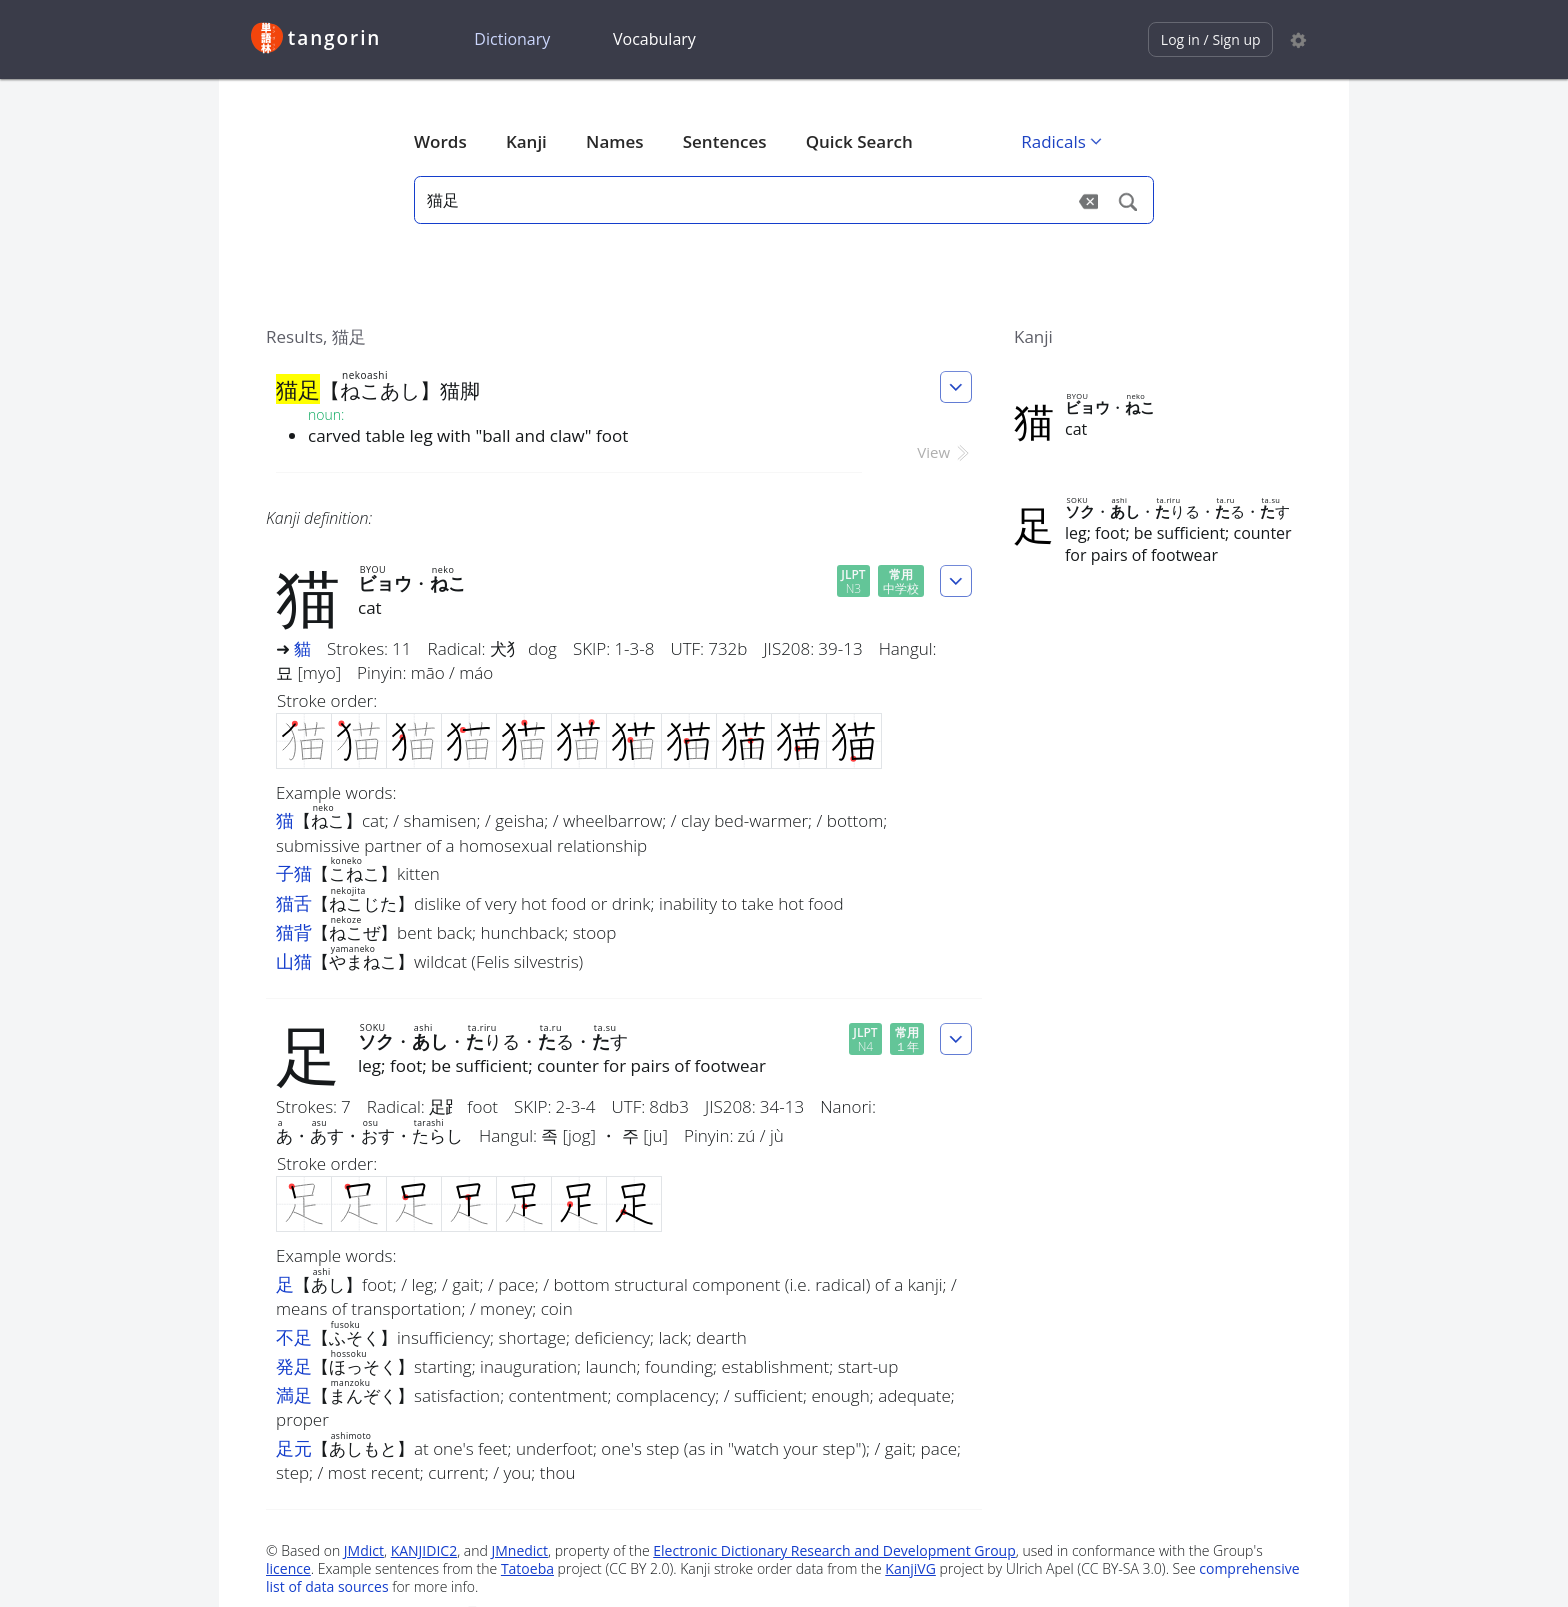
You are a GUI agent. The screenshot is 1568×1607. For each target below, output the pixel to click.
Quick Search (859, 141)
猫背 (294, 932)
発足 (294, 1366)
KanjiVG (910, 1568)
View (944, 452)
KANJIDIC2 (424, 1550)
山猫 (294, 961)
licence (288, 1568)
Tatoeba (527, 1568)
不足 (294, 1337)
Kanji (526, 141)
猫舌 (294, 903)
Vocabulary (654, 39)
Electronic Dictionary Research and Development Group (834, 1550)
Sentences (725, 141)
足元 (294, 1448)
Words (440, 141)
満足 (294, 1395)
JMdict (364, 1550)
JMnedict (519, 1550)
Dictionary (512, 39)
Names (614, 141)
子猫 (294, 873)
